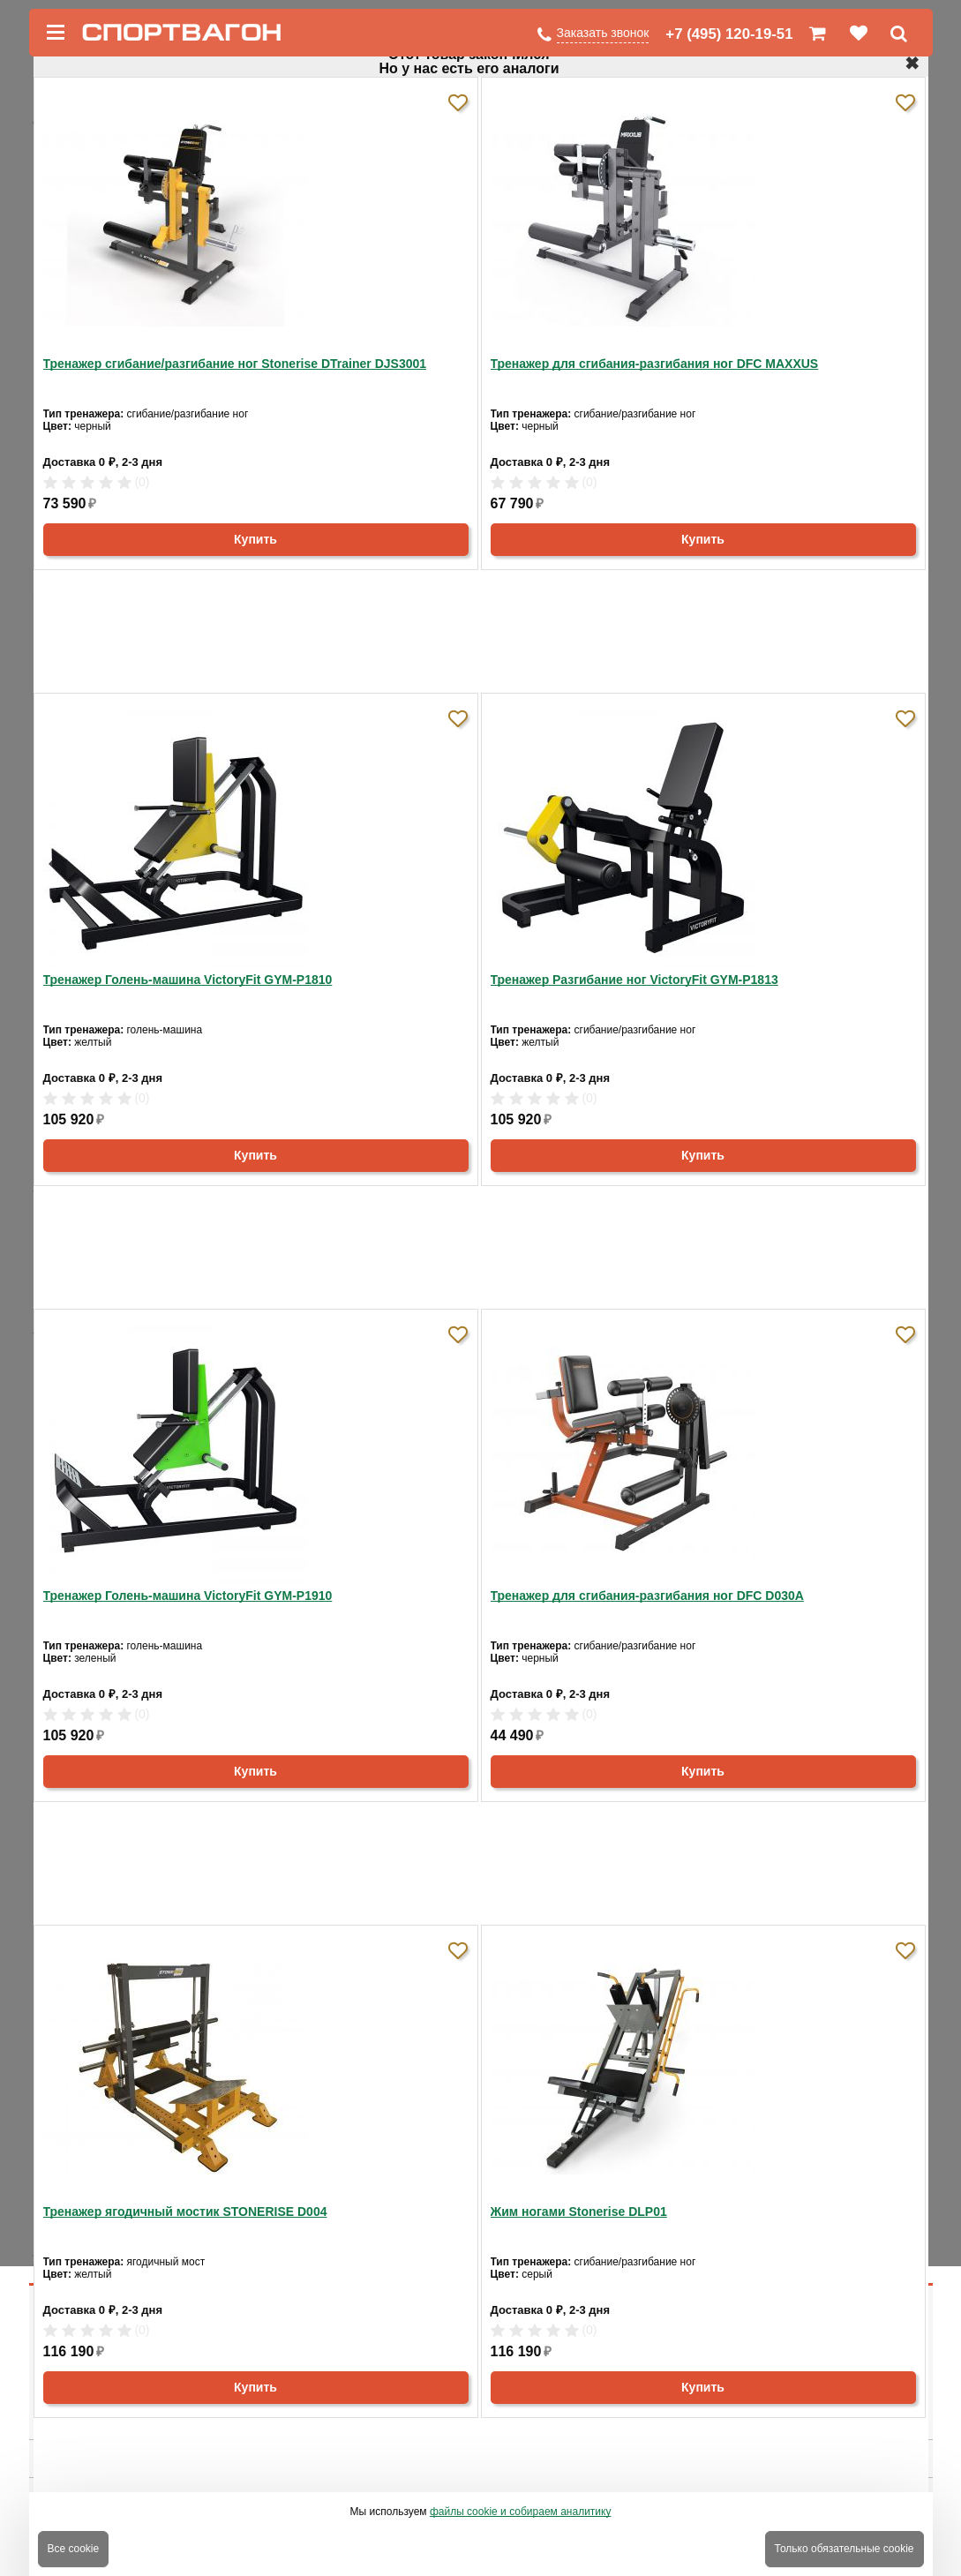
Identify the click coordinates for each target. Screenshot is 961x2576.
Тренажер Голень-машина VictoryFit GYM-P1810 (188, 980)
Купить (255, 539)
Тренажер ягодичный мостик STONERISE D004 (185, 2211)
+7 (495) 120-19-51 (728, 34)
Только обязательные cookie (844, 2548)
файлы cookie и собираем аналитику (521, 2511)
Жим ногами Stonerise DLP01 (579, 2211)
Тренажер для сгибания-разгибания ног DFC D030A (647, 1595)
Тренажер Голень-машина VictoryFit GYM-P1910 (188, 1595)
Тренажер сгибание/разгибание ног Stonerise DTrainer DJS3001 (235, 364)
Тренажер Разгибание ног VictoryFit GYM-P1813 (634, 980)
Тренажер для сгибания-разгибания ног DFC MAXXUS (655, 364)
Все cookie (74, 2548)
